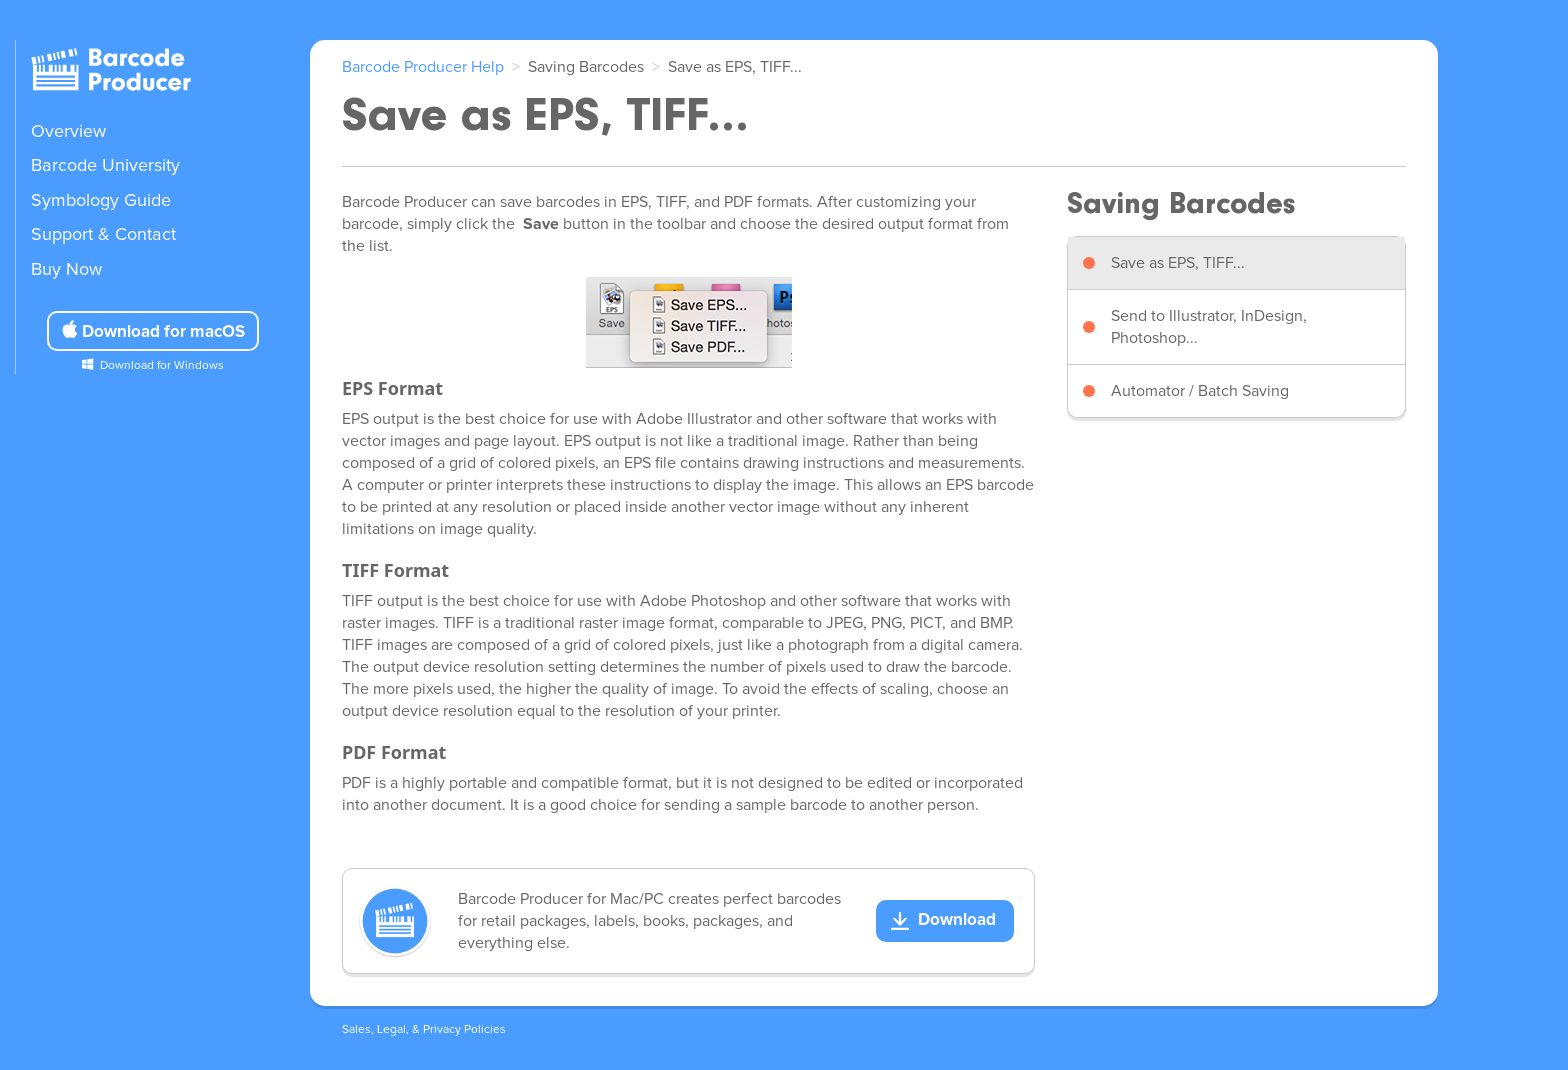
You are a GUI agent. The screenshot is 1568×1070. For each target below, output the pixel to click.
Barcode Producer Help (423, 67)
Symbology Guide (101, 201)
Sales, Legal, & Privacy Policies (424, 1030)
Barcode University (105, 166)
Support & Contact (103, 235)
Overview (68, 132)
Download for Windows (162, 366)
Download (957, 920)
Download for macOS (153, 331)
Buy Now (66, 270)
